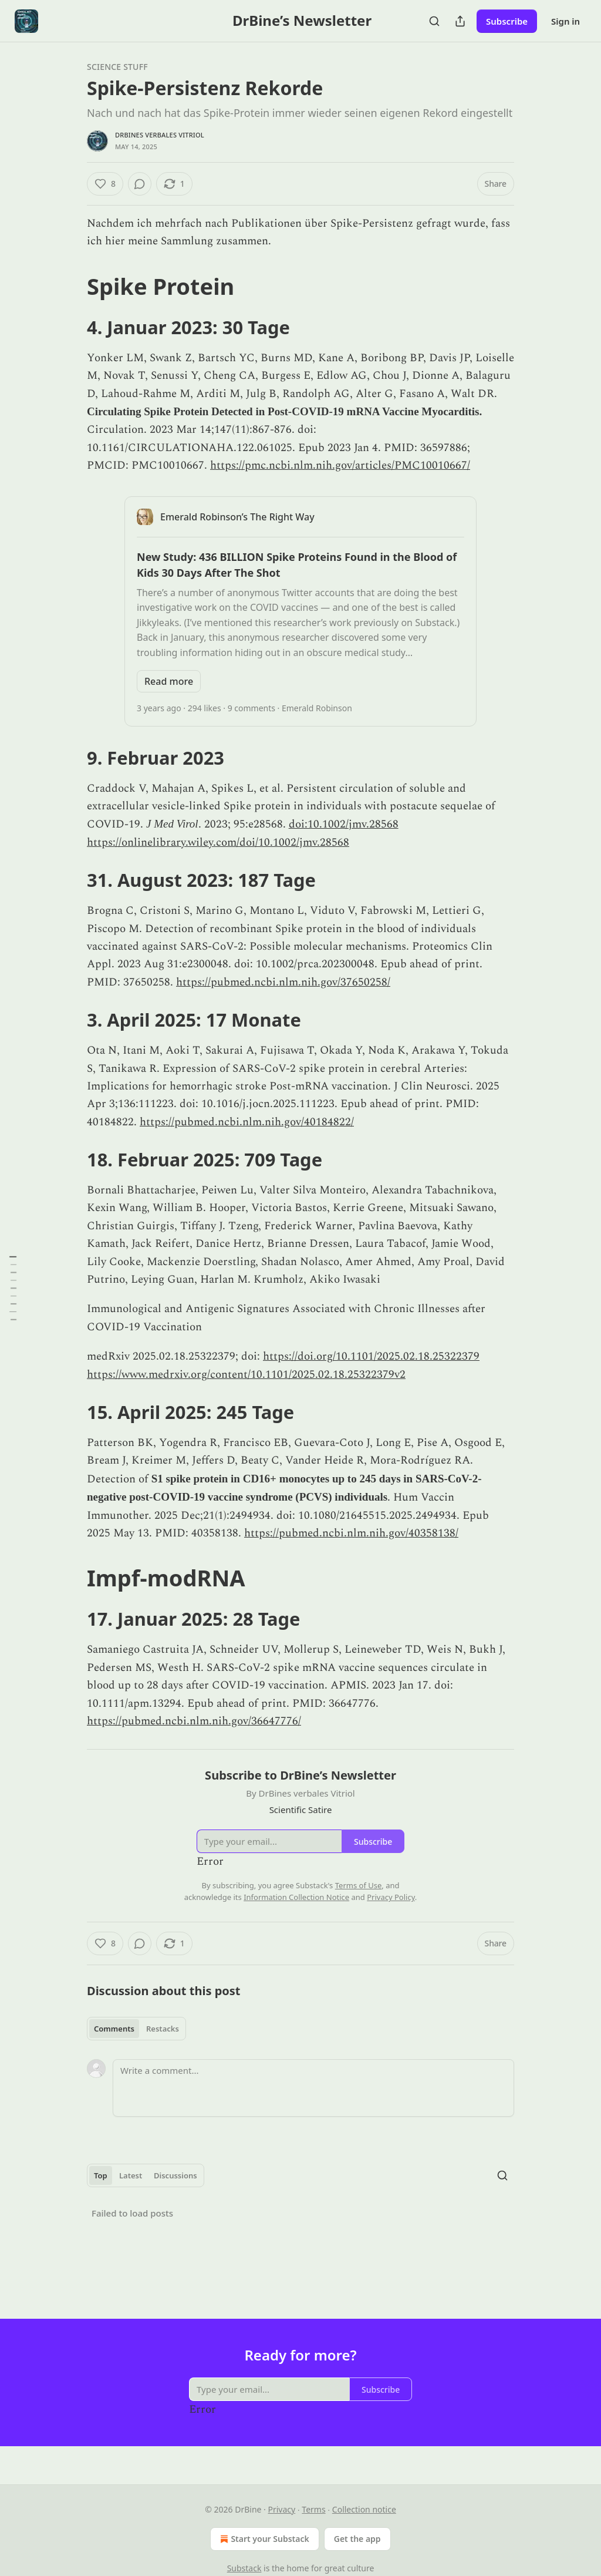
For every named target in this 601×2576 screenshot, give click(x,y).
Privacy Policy (391, 1897)
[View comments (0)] (139, 184)
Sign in (565, 21)
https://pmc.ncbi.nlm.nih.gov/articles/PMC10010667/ (340, 465)
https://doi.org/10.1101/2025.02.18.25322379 (371, 1356)
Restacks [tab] (162, 2028)
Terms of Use (358, 1885)
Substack (244, 2568)
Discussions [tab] (175, 2175)
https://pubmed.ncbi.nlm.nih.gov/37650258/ (283, 982)
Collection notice (364, 2509)
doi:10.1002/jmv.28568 (344, 824)
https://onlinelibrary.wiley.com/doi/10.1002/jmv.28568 (218, 842)
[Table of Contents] (13, 1288)
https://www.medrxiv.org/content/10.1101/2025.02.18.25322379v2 (246, 1374)
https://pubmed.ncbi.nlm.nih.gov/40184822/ (247, 1122)
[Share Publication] (460, 21)
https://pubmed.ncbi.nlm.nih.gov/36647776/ (194, 1721)
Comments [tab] (114, 2028)
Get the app (357, 2538)
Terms (313, 2509)
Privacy (281, 2509)
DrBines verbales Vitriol (159, 134)
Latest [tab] (130, 2175)
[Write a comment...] (313, 2088)
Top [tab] (100, 2175)
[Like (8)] (105, 184)
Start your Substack (263, 2539)
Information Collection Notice (296, 1897)
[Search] (434, 21)
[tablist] (136, 2028)
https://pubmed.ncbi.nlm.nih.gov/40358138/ (351, 1533)
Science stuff (117, 66)
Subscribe (507, 21)
